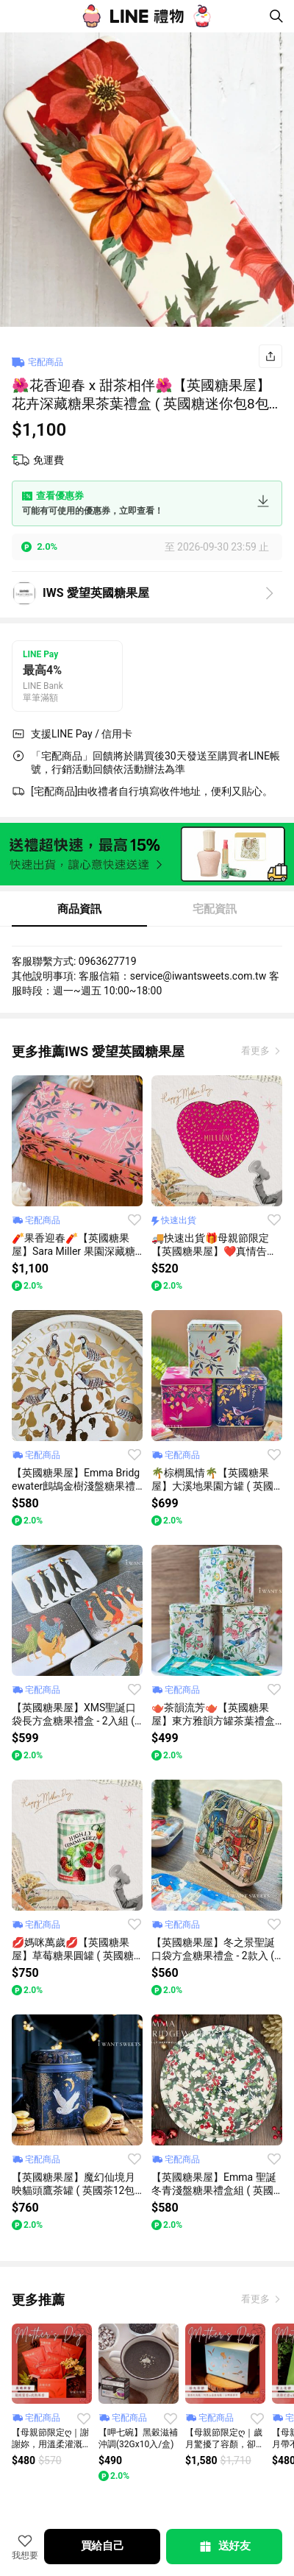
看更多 (256, 1050)
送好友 (224, 2546)
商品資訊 (79, 909)
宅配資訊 (215, 909)
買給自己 (102, 2545)
